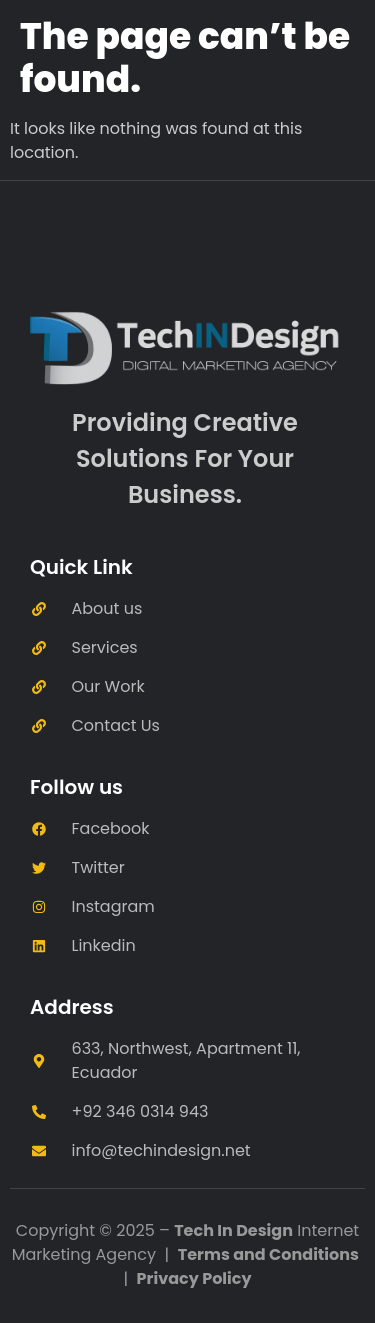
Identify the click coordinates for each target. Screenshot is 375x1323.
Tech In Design (233, 1230)
